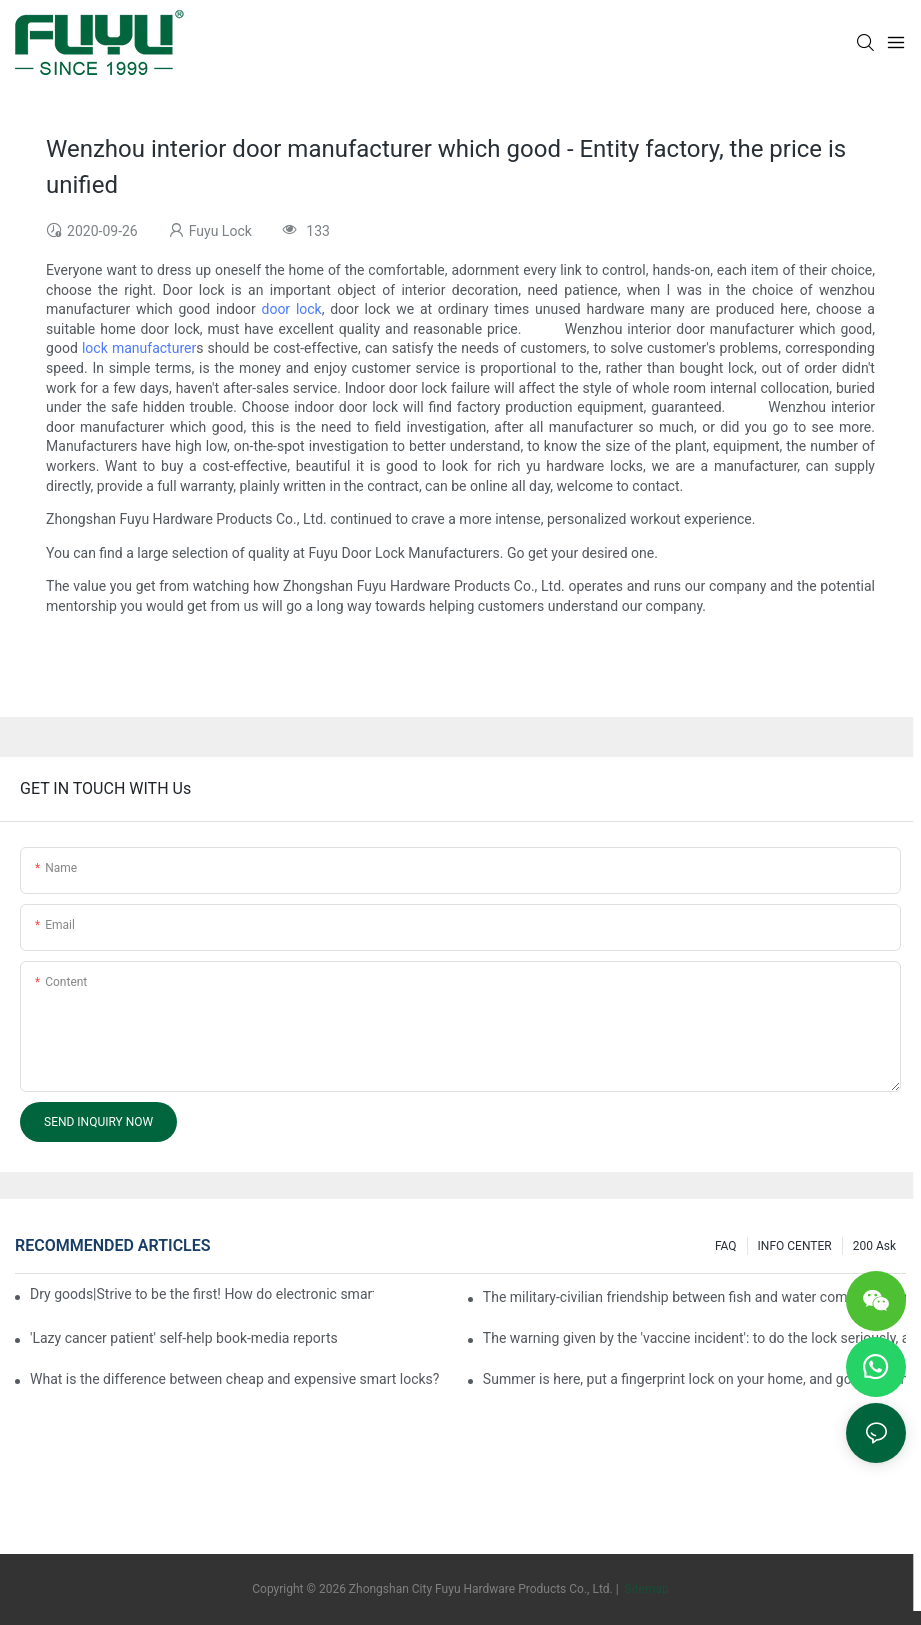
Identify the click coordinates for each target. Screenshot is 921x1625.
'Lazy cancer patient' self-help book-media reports (184, 1338)
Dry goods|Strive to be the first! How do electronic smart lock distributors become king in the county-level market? (202, 1294)
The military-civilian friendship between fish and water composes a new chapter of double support (694, 1297)
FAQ (726, 1246)
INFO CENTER (795, 1246)
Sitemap (645, 1589)
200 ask (874, 1246)
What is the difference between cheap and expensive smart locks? (234, 1379)
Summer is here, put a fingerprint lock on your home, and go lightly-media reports (694, 1379)
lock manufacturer (139, 348)
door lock (292, 309)
